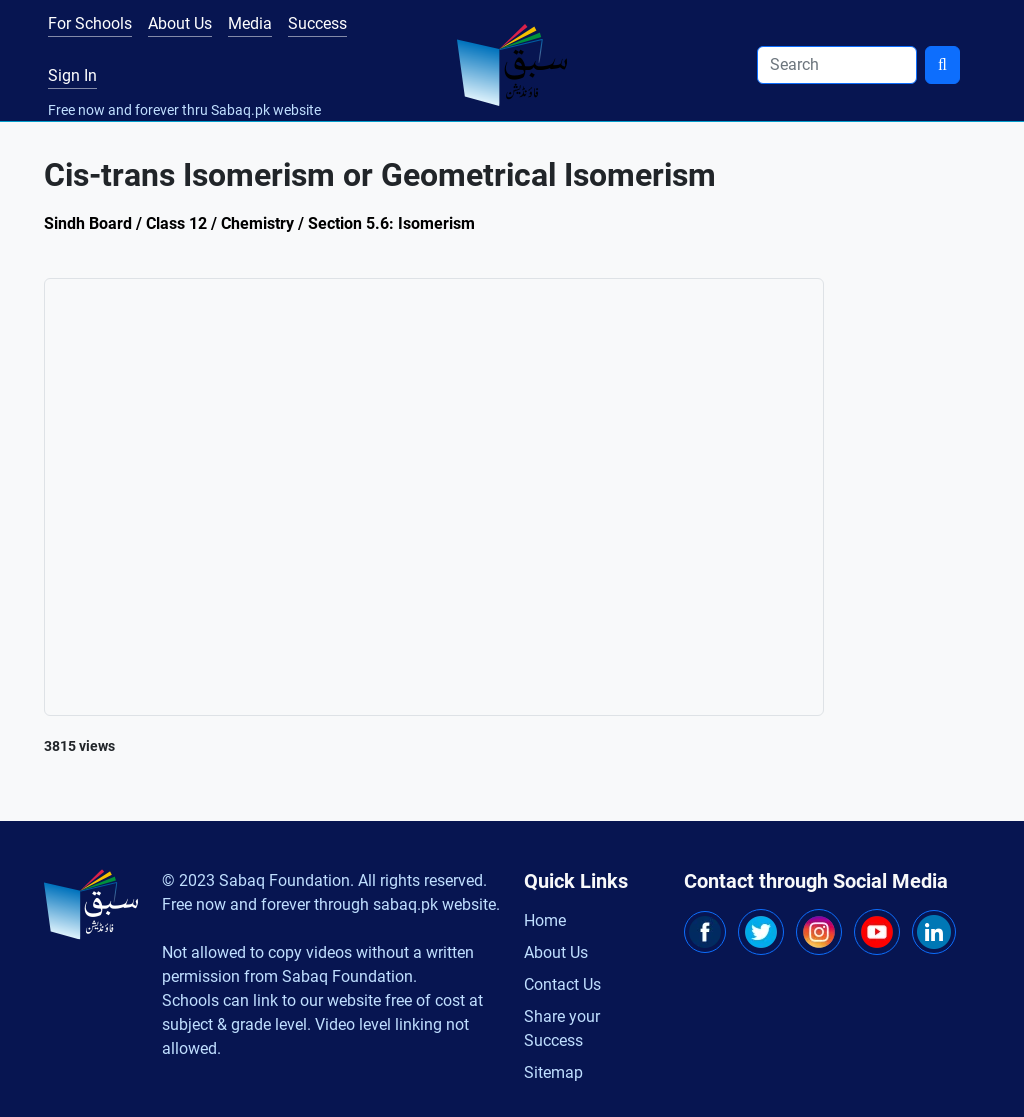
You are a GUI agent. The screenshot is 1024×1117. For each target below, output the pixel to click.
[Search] (837, 65)
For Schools (90, 23)
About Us (180, 23)
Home (545, 920)
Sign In (72, 75)
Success (317, 23)
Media (250, 23)
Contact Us (562, 984)
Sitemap (553, 1072)
